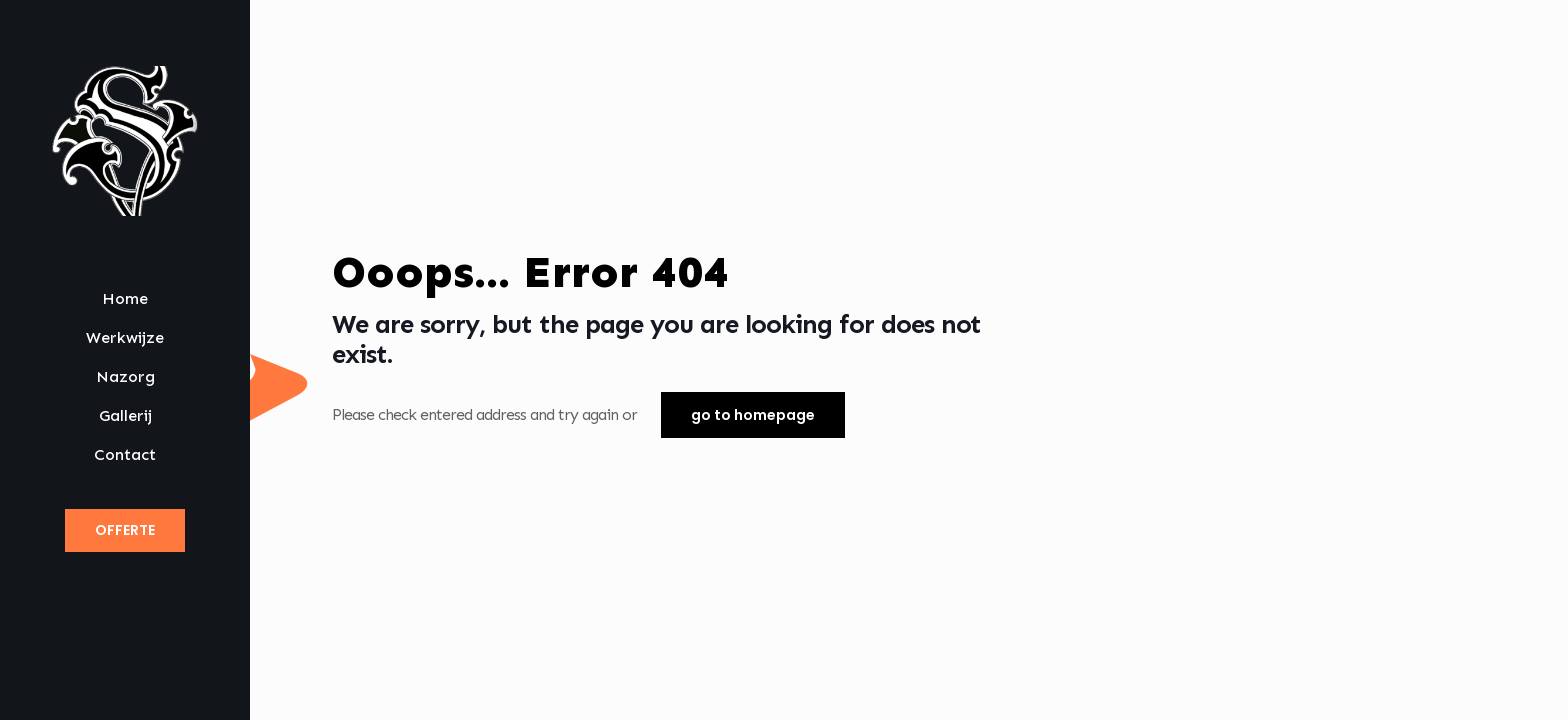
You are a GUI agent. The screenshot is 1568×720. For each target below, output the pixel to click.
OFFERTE (125, 530)
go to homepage (753, 415)
